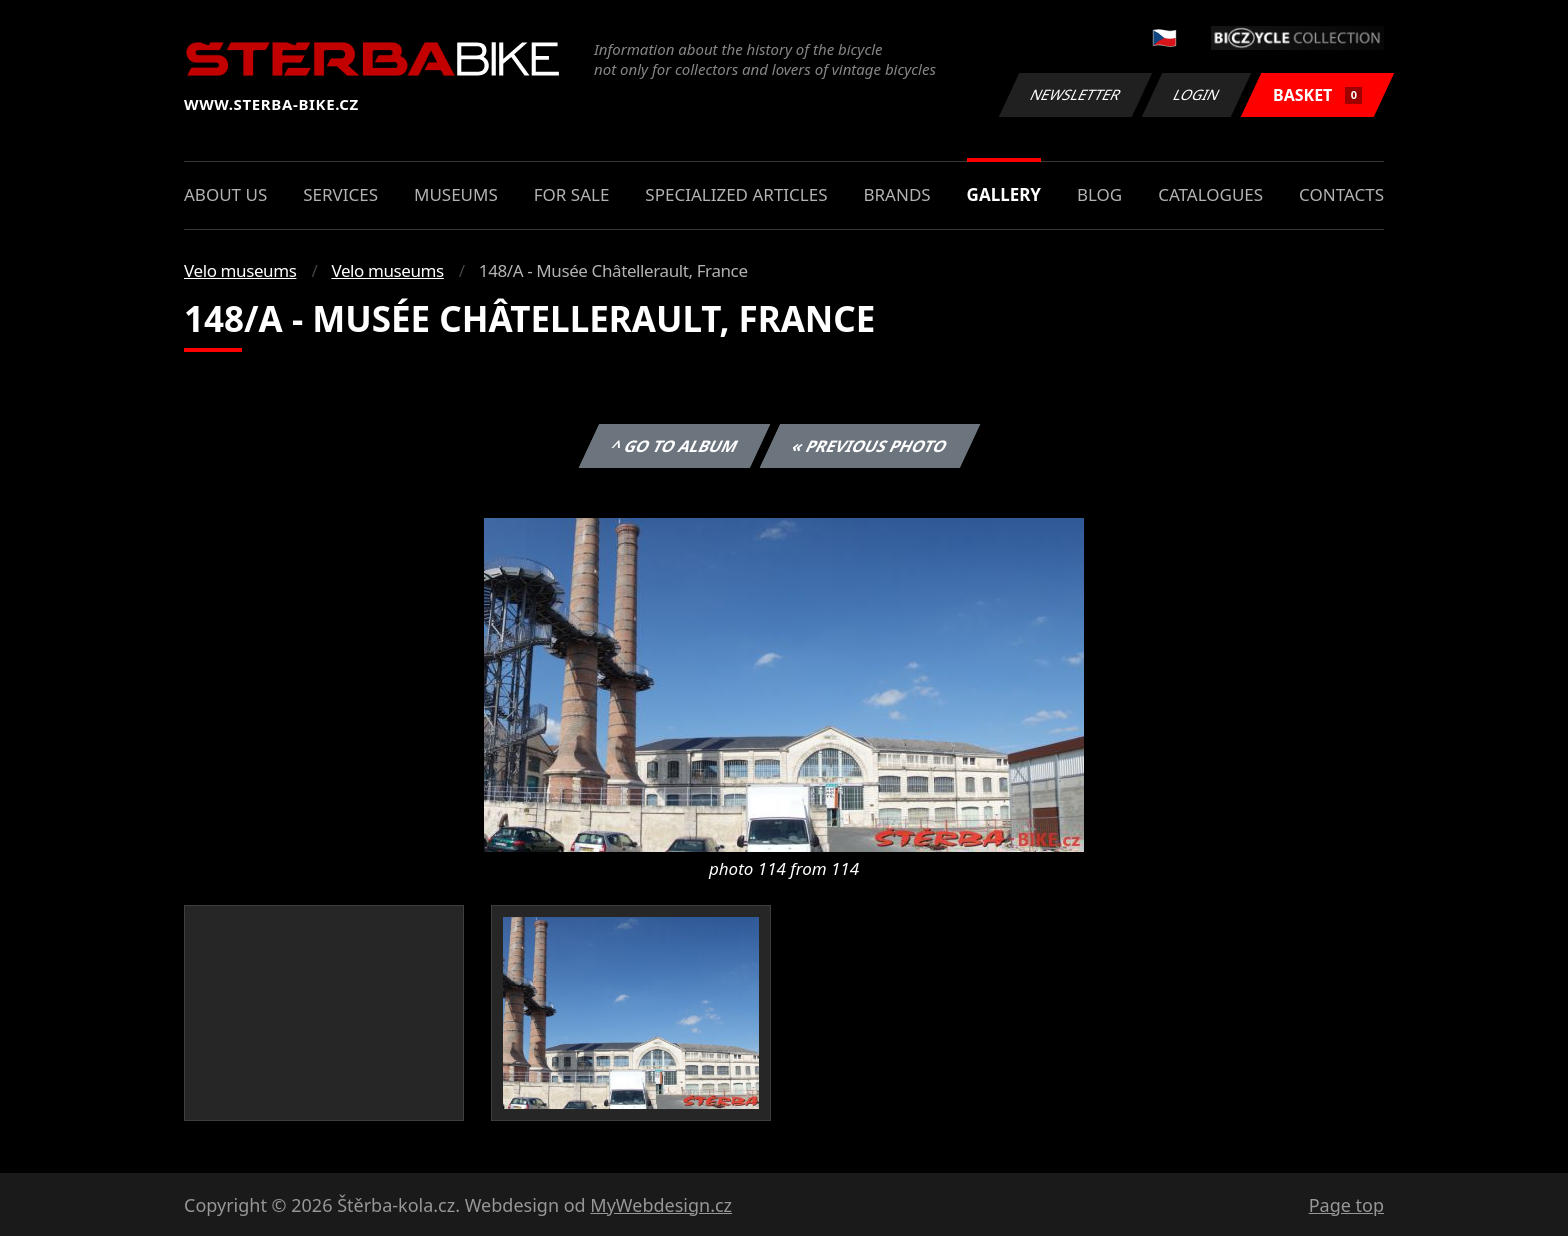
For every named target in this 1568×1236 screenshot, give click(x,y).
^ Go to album (674, 446)
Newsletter (1075, 94)
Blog (1099, 194)
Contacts (1341, 194)
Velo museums (240, 270)
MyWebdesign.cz (661, 1205)
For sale (572, 194)
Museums (456, 194)
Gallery (1004, 194)
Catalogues (1210, 194)
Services (340, 194)
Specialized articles (736, 194)
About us (225, 194)
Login (1197, 94)
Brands (896, 194)
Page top (1346, 1205)
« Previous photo (870, 446)
